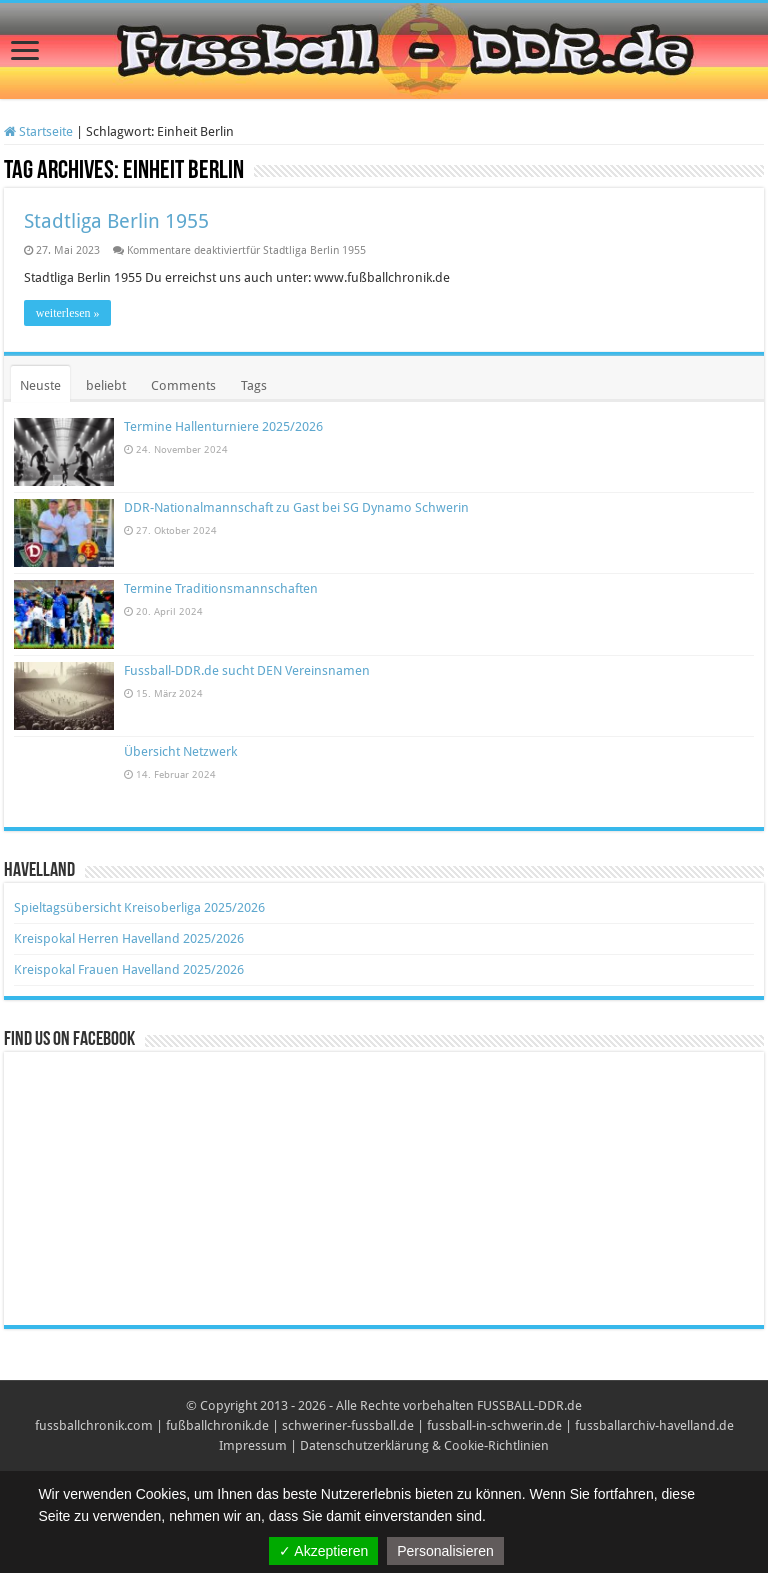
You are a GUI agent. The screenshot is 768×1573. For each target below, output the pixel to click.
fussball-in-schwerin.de (494, 1425)
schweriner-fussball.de (348, 1425)
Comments (183, 385)
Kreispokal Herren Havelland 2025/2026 (129, 938)
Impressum (253, 1445)
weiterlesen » (68, 313)
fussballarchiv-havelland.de (654, 1425)
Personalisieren (445, 1551)
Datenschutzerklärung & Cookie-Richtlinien (424, 1445)
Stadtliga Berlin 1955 (116, 221)
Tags (254, 385)
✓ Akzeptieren (323, 1551)
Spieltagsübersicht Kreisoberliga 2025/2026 (139, 907)
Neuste (40, 385)
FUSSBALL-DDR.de (529, 1405)
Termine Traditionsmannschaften (221, 588)
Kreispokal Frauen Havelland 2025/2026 (129, 969)
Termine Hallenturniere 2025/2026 (223, 426)
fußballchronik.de (217, 1425)
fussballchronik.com (94, 1425)
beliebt (106, 385)
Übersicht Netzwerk (180, 751)
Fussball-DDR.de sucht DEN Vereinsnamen (247, 670)
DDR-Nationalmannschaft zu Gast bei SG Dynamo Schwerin (296, 507)
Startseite (38, 131)
